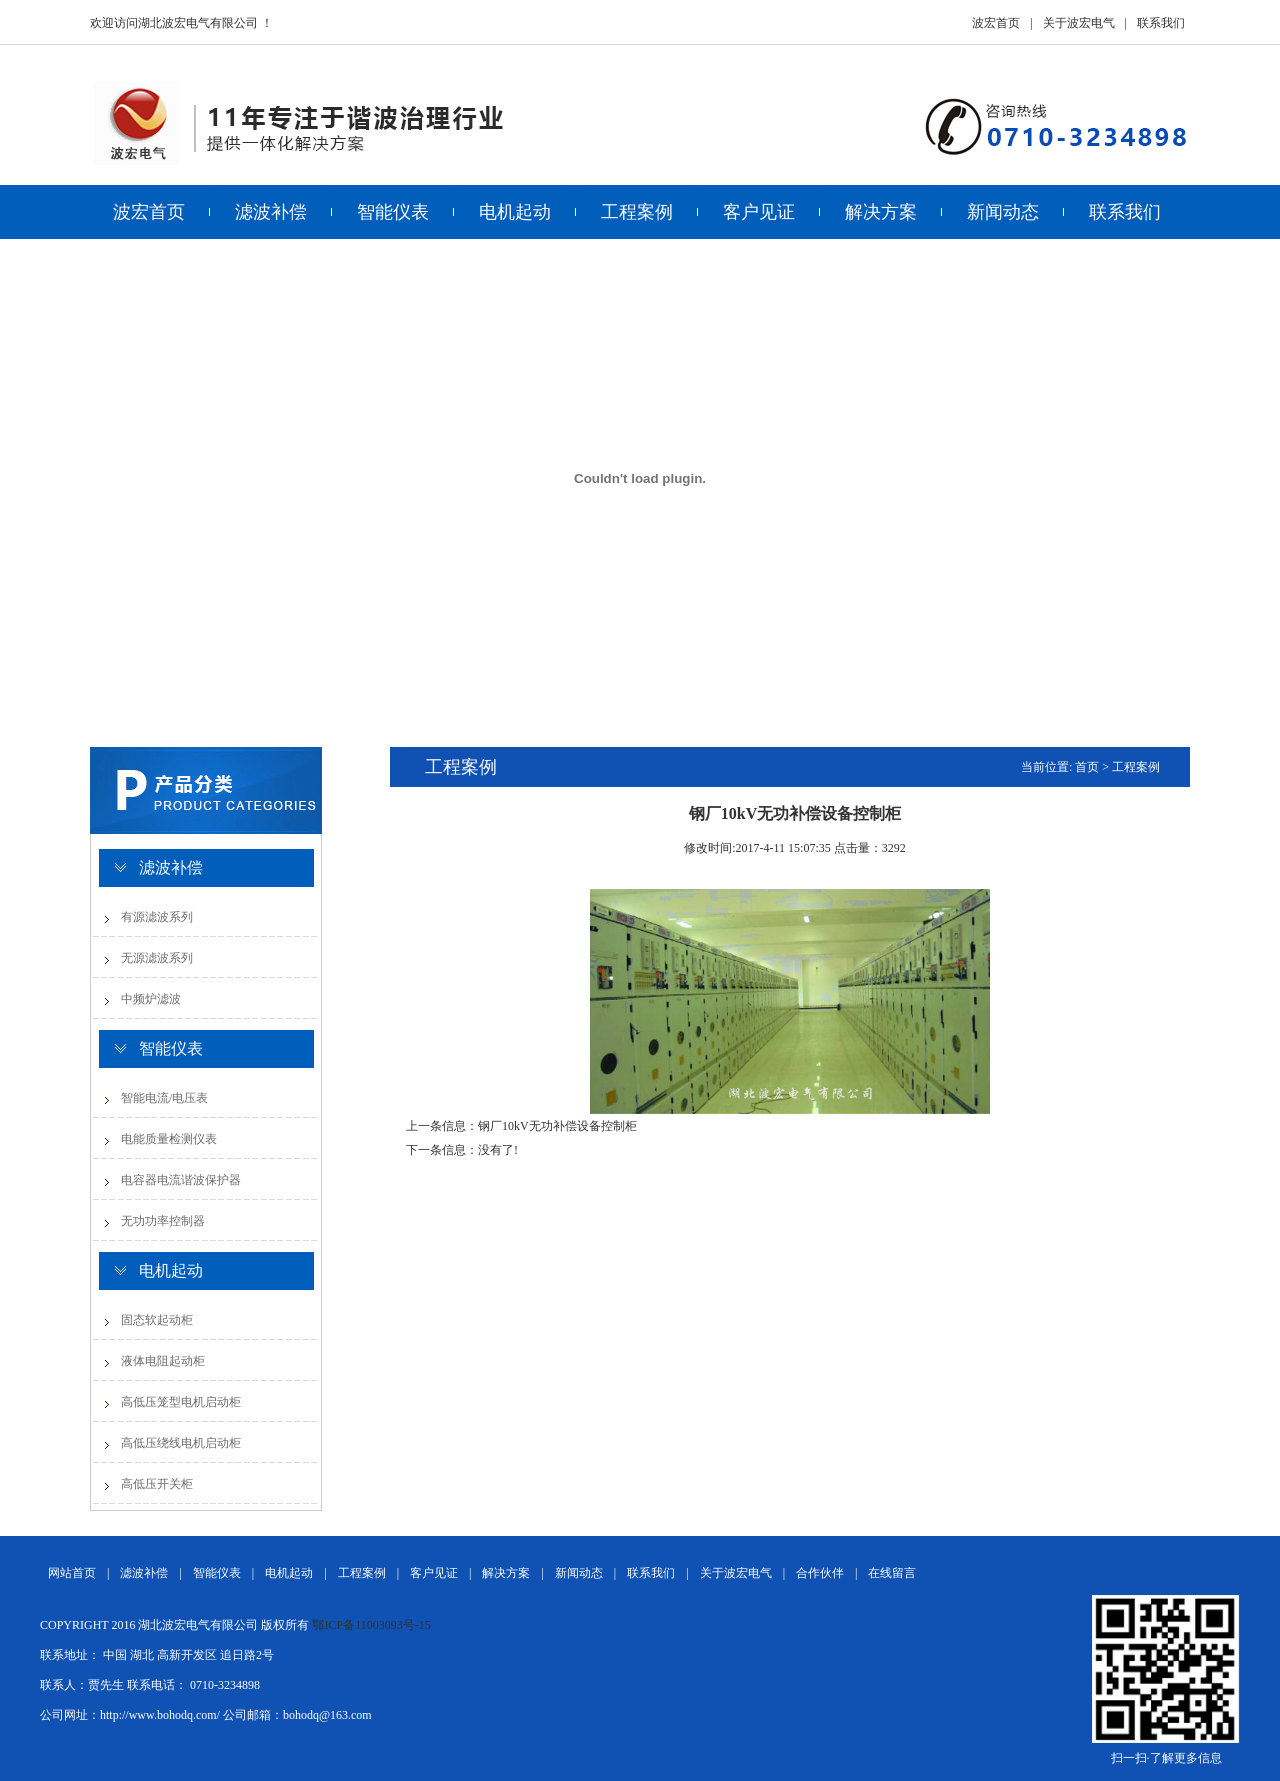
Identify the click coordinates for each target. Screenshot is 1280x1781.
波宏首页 (996, 23)
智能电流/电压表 (164, 1098)
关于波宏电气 (1079, 23)
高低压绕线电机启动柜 (181, 1443)
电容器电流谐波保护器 (181, 1180)
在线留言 (892, 1573)
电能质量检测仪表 (169, 1139)
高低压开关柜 (157, 1484)
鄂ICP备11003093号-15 (371, 1625)
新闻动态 (1003, 212)
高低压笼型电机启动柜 (181, 1402)
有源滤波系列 (157, 917)
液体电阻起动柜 (163, 1361)
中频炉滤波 (151, 999)
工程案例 (637, 212)
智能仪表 (393, 212)
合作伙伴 (820, 1573)
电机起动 (515, 212)
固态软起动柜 (157, 1320)
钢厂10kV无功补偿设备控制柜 (557, 1126)
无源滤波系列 (157, 958)
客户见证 (759, 212)
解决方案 (881, 212)
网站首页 (72, 1573)
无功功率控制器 (163, 1221)
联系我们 (1161, 23)
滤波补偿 (271, 212)
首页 (1087, 767)
